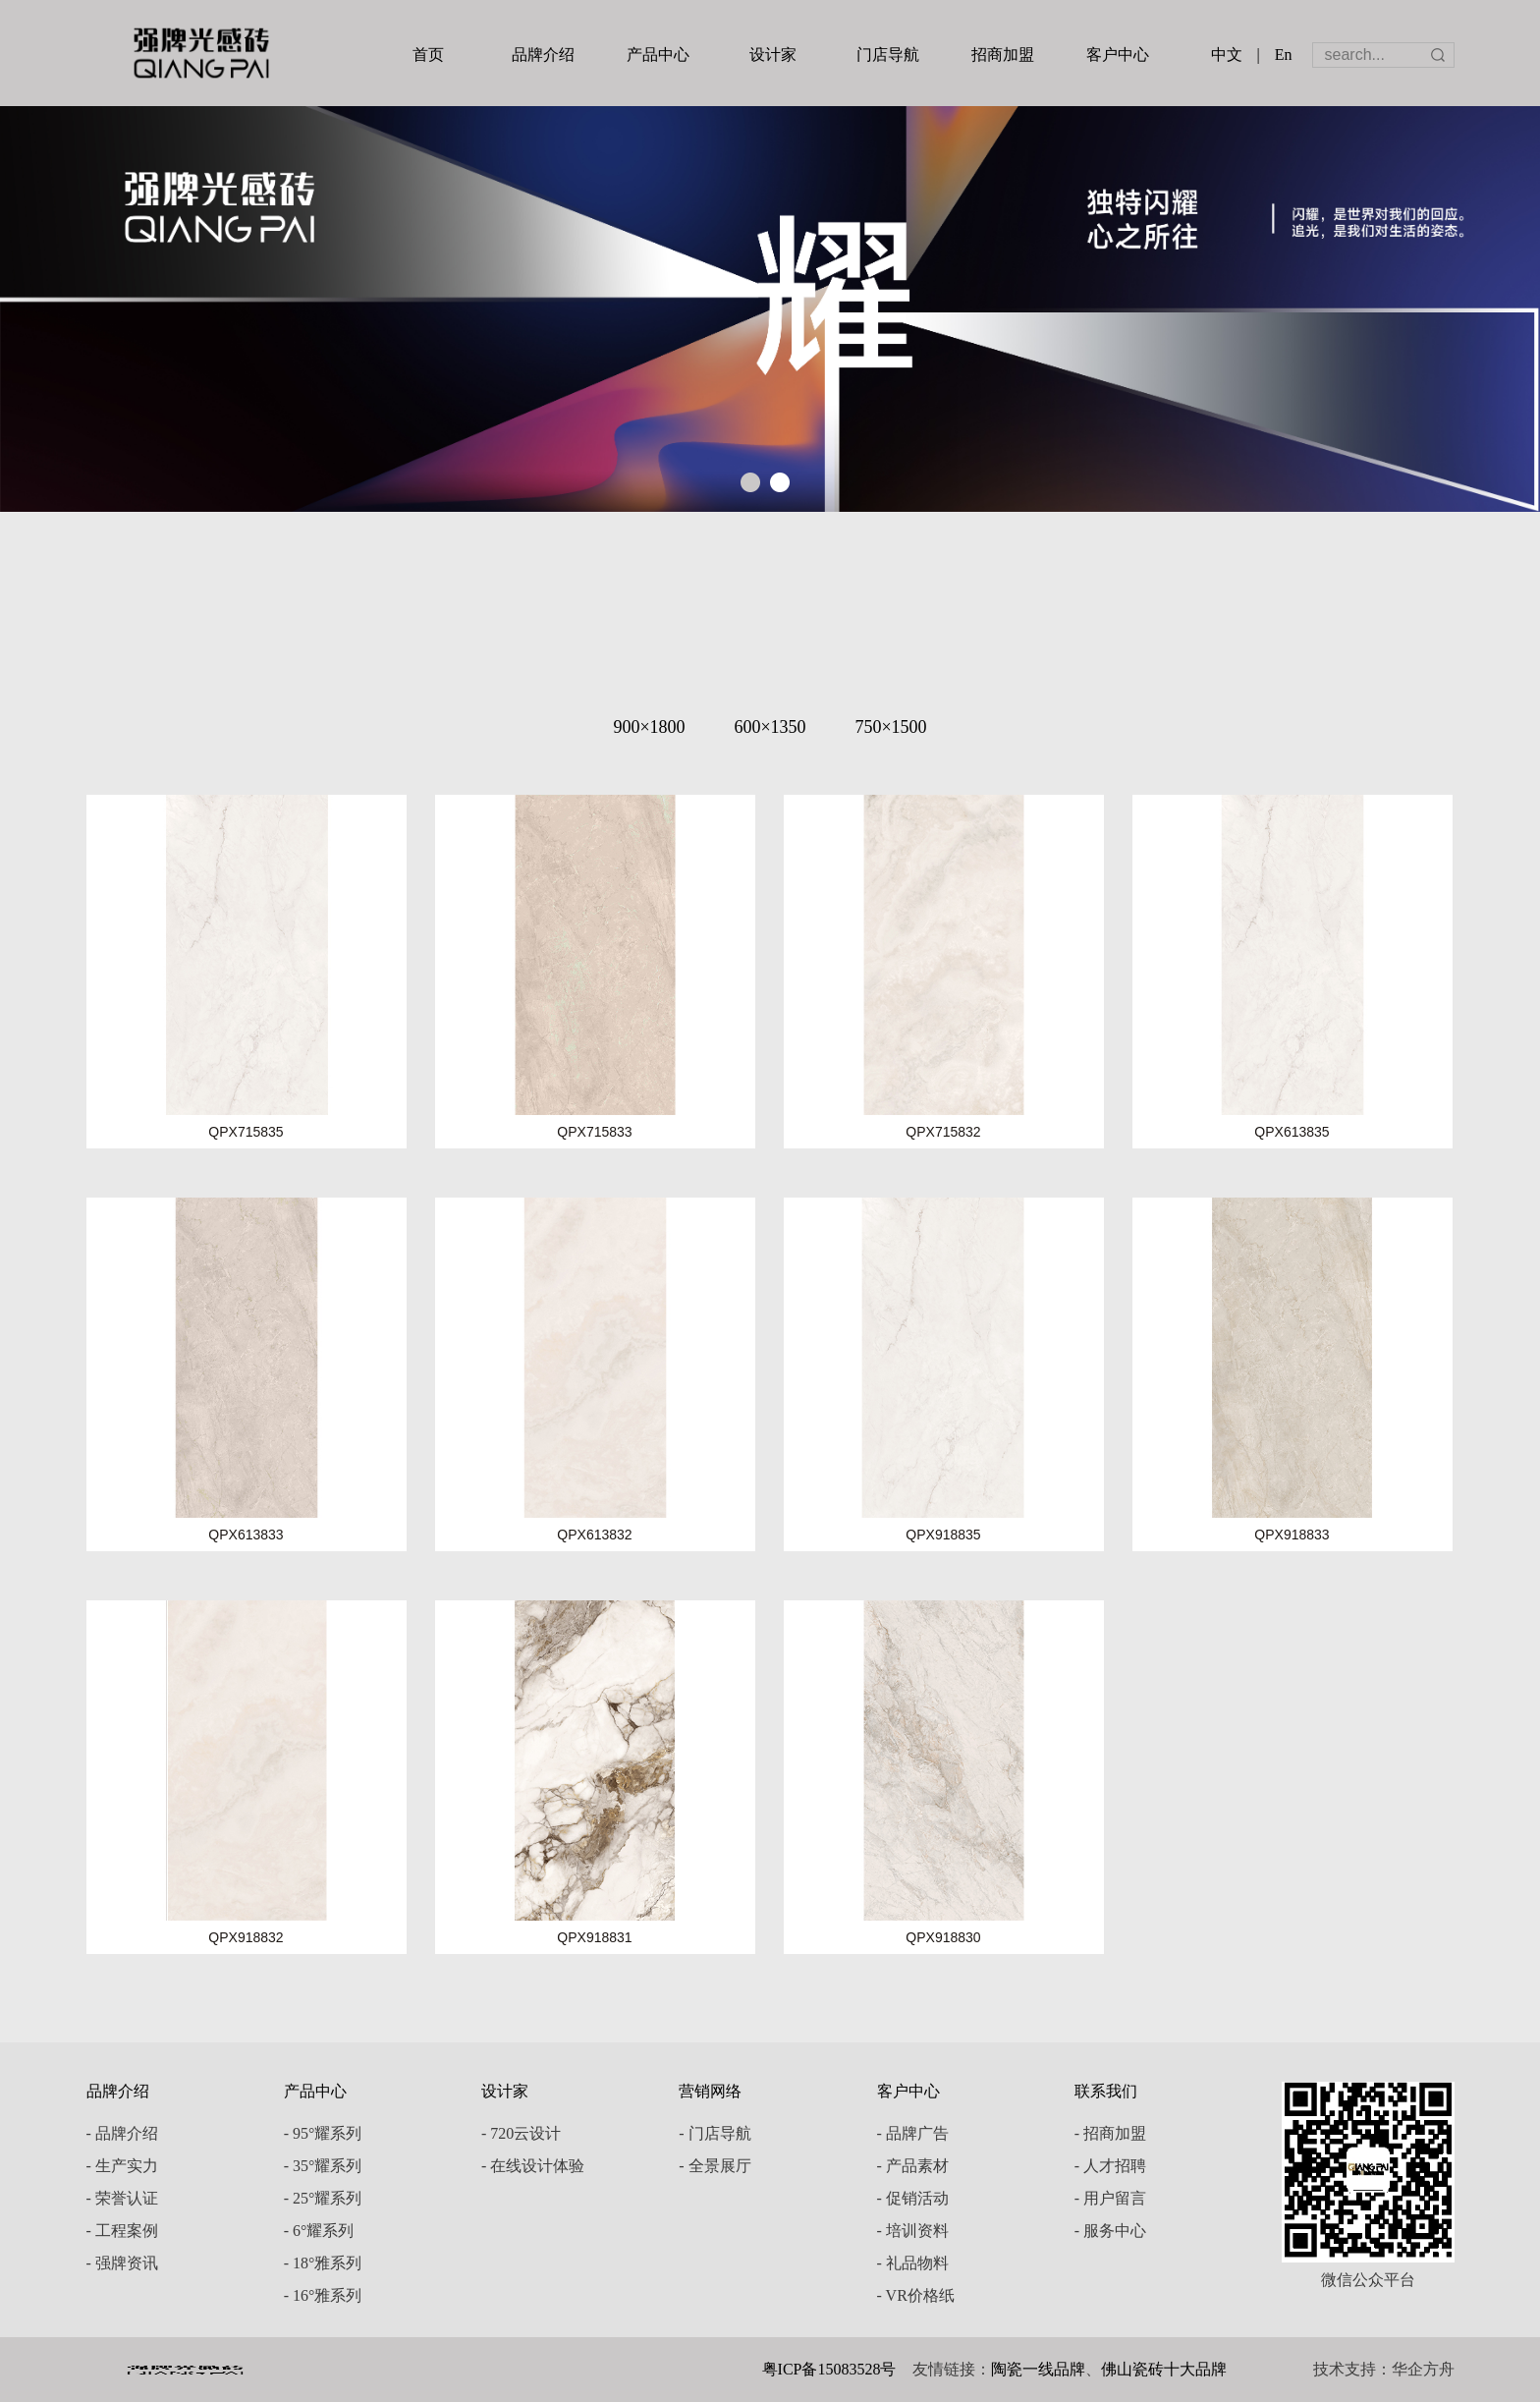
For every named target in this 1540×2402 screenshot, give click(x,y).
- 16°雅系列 (323, 2295)
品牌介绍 (543, 54)
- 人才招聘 (1110, 2165)
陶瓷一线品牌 (1038, 2369)
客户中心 (1117, 54)
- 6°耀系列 (319, 2230)
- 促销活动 (913, 2198)
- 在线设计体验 (532, 2165)
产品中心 (658, 54)
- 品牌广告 (913, 2133)
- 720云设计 (521, 2133)
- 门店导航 (714, 2133)
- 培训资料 (913, 2230)
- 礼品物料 (913, 2263)
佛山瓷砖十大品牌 (1164, 2369)
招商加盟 (1002, 54)
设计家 (773, 54)
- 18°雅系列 (323, 2263)
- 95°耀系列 (323, 2133)
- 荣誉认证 (122, 2198)
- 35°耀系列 (323, 2165)
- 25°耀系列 (323, 2198)
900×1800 (649, 727)
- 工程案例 (122, 2230)
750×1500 (890, 727)
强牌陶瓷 (201, 53)
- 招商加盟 (1110, 2133)
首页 (428, 54)
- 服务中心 (1110, 2230)
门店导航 (887, 54)
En (1283, 54)
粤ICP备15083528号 (829, 2369)
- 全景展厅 (714, 2165)
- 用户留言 (1110, 2198)
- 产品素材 (913, 2165)
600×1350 (769, 727)
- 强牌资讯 (122, 2263)
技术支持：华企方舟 (1384, 2369)
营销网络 (710, 2091)
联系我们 (1105, 2091)
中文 (1226, 54)
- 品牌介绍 (122, 2133)
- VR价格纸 (916, 2295)
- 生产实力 (122, 2165)
